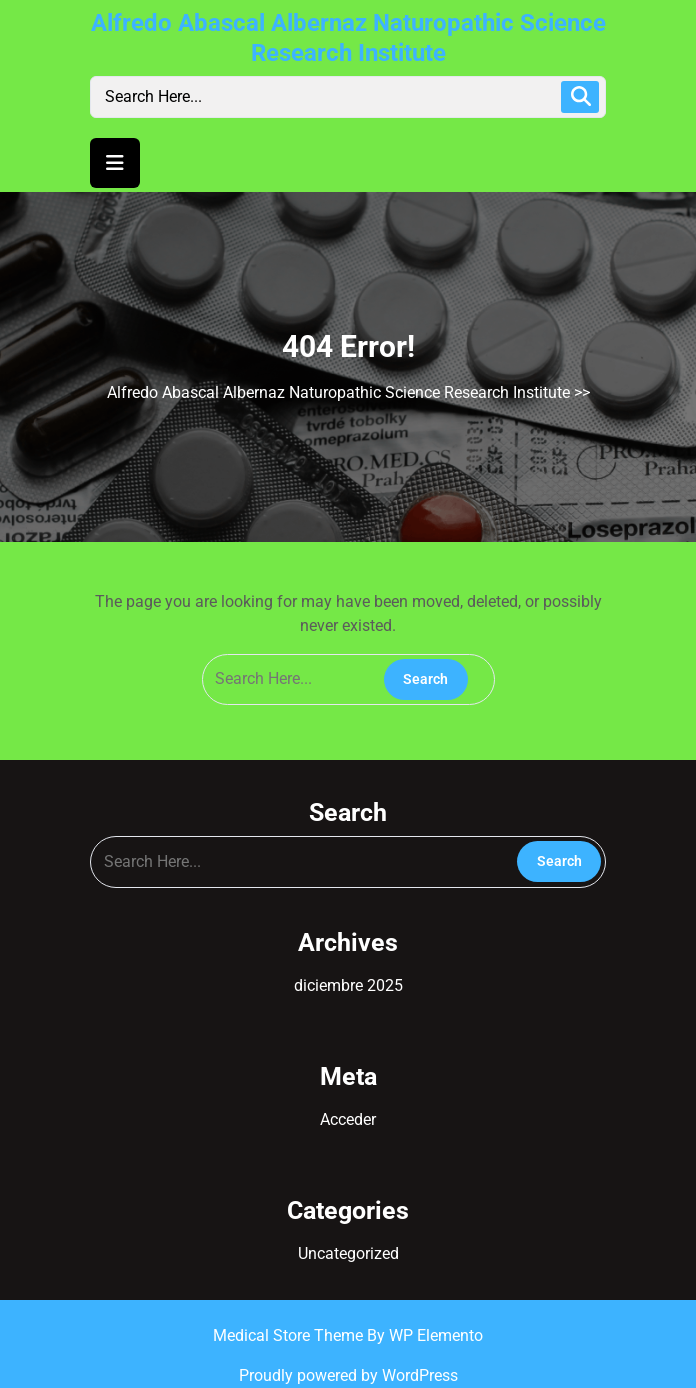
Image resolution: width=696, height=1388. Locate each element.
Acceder (348, 1119)
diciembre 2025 (348, 985)
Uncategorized (348, 1253)
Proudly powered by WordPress (348, 1375)
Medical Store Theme (290, 1335)
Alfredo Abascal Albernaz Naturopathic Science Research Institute (338, 392)
